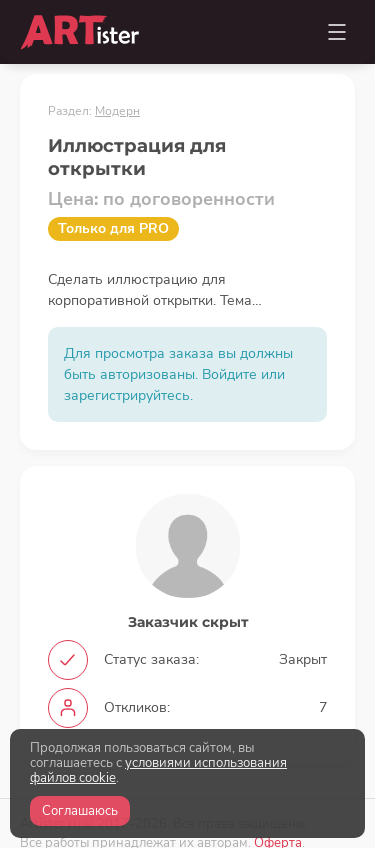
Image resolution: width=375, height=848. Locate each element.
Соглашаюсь (80, 811)
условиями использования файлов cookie (158, 770)
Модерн (117, 111)
